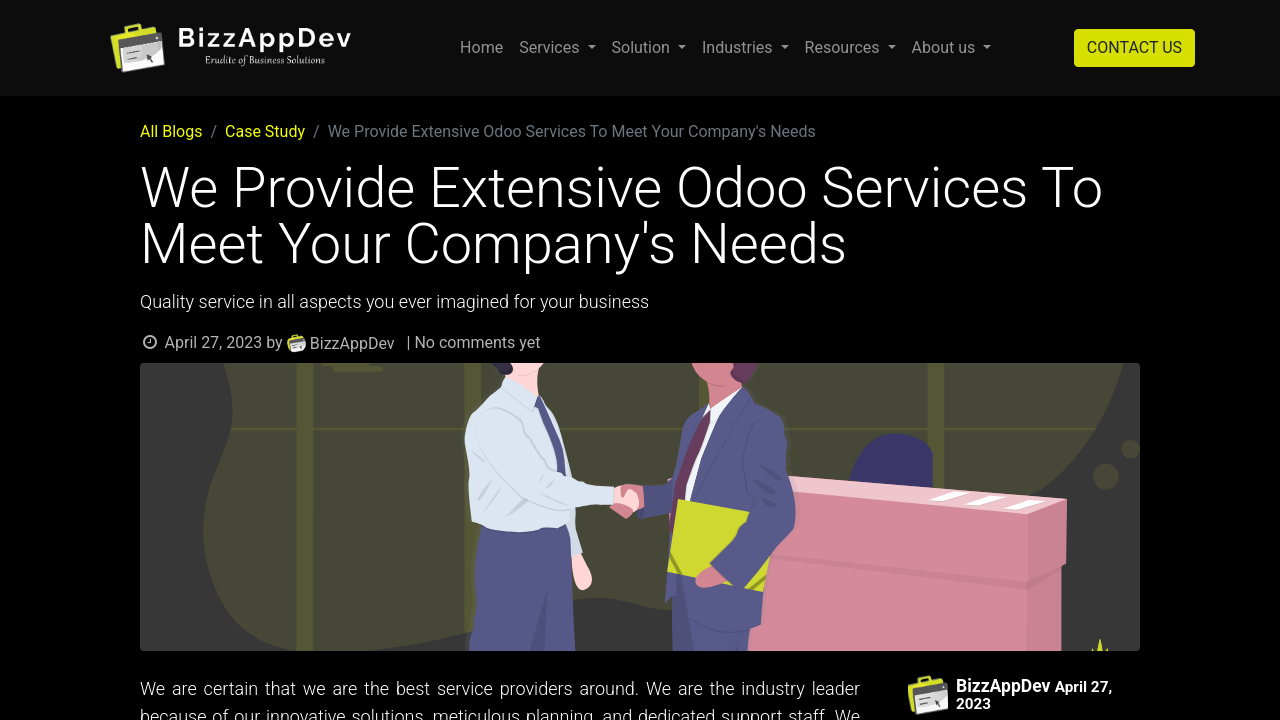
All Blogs (171, 131)
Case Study (265, 131)
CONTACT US (1134, 47)
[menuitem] (481, 48)
